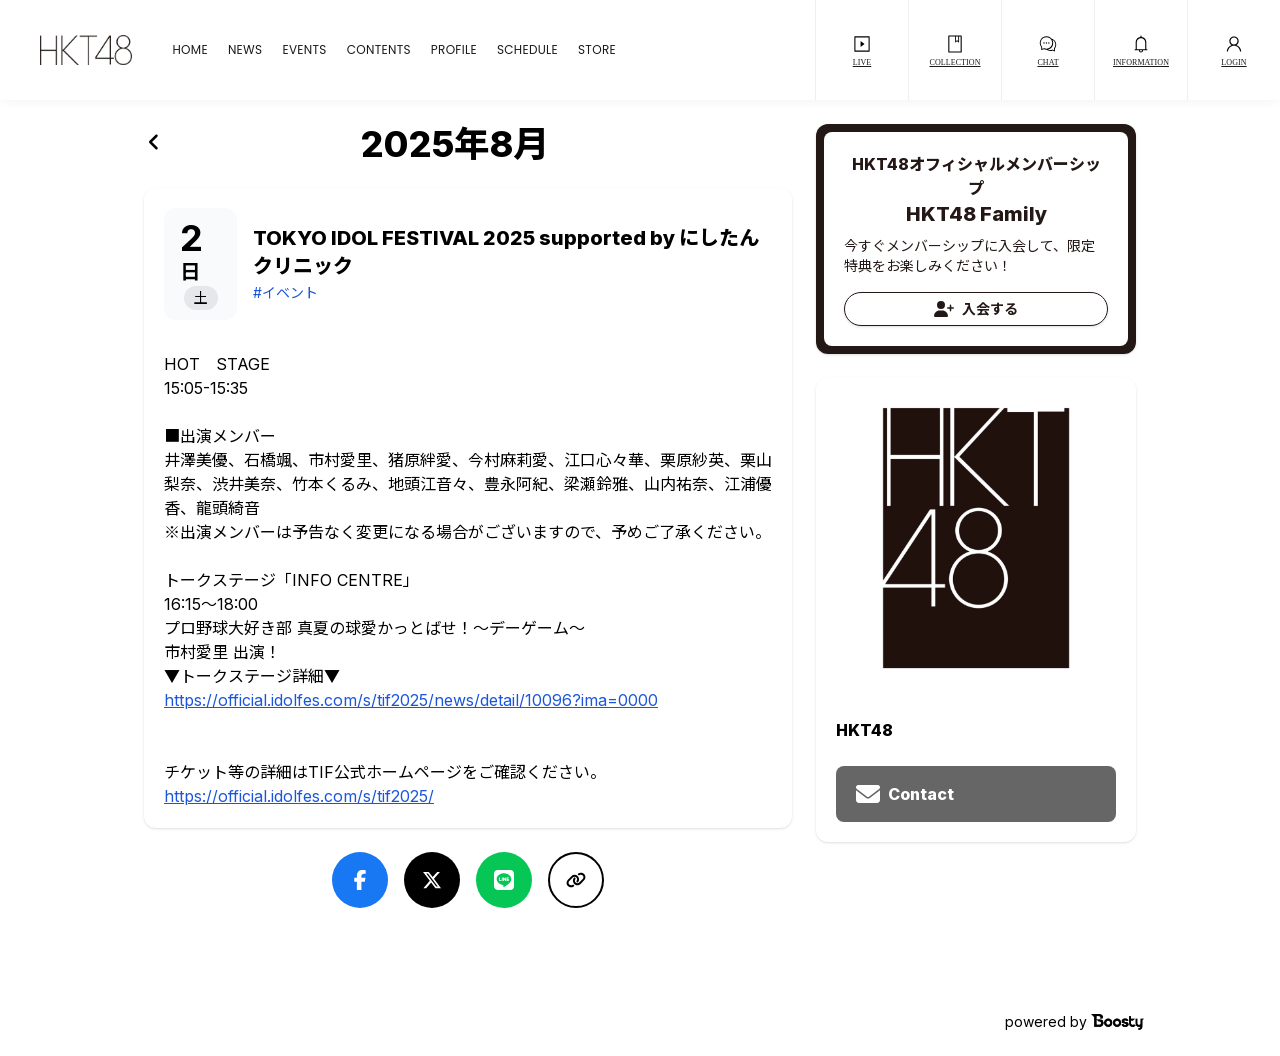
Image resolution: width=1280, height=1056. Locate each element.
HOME (189, 50)
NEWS (245, 50)
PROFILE (454, 50)
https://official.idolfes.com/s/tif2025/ (299, 796)
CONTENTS (379, 50)
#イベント (285, 292)
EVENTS (304, 50)
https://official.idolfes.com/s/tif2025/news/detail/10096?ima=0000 (411, 700)
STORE (597, 50)
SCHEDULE (527, 50)
